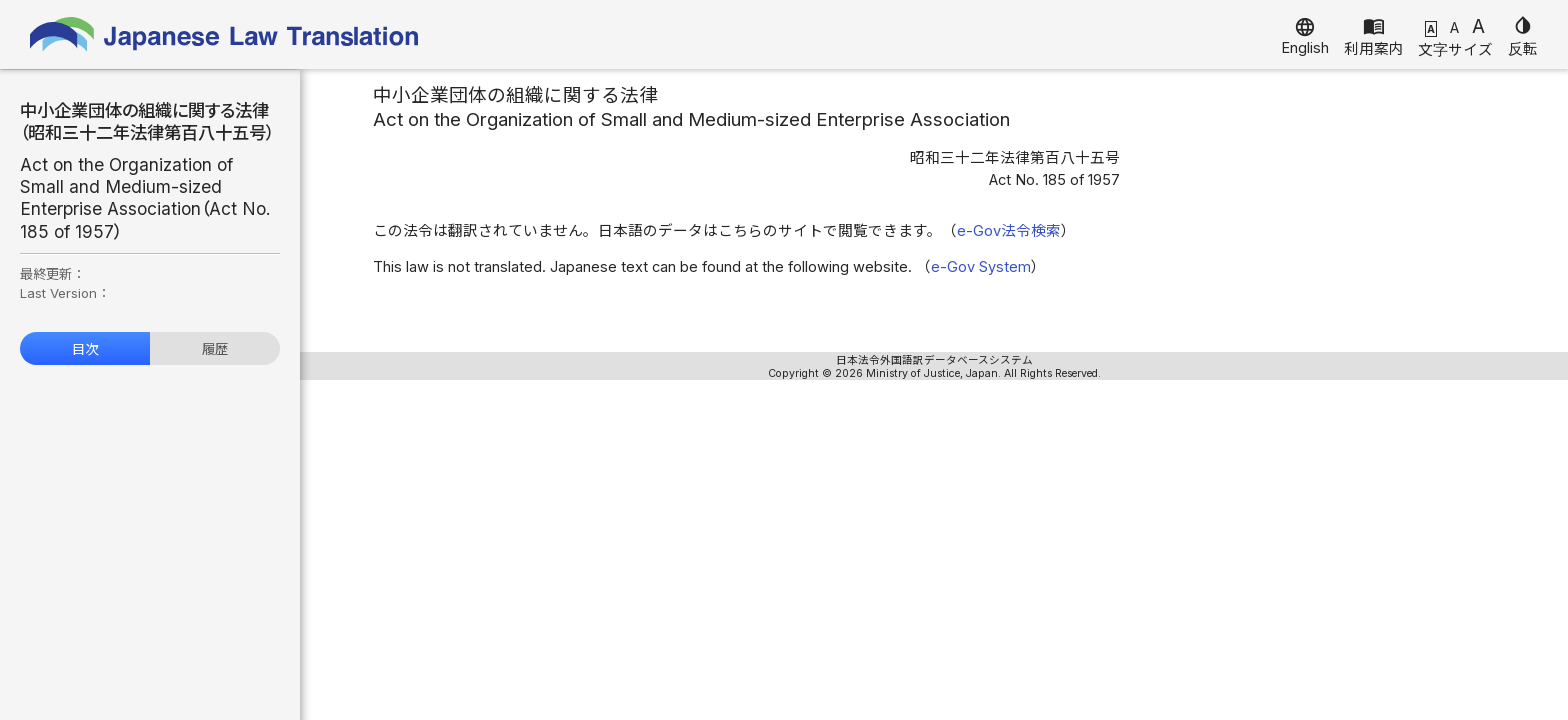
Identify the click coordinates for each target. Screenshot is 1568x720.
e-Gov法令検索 (1009, 231)
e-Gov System (981, 267)
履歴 (215, 349)
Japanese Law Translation (225, 34)
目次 (85, 349)
